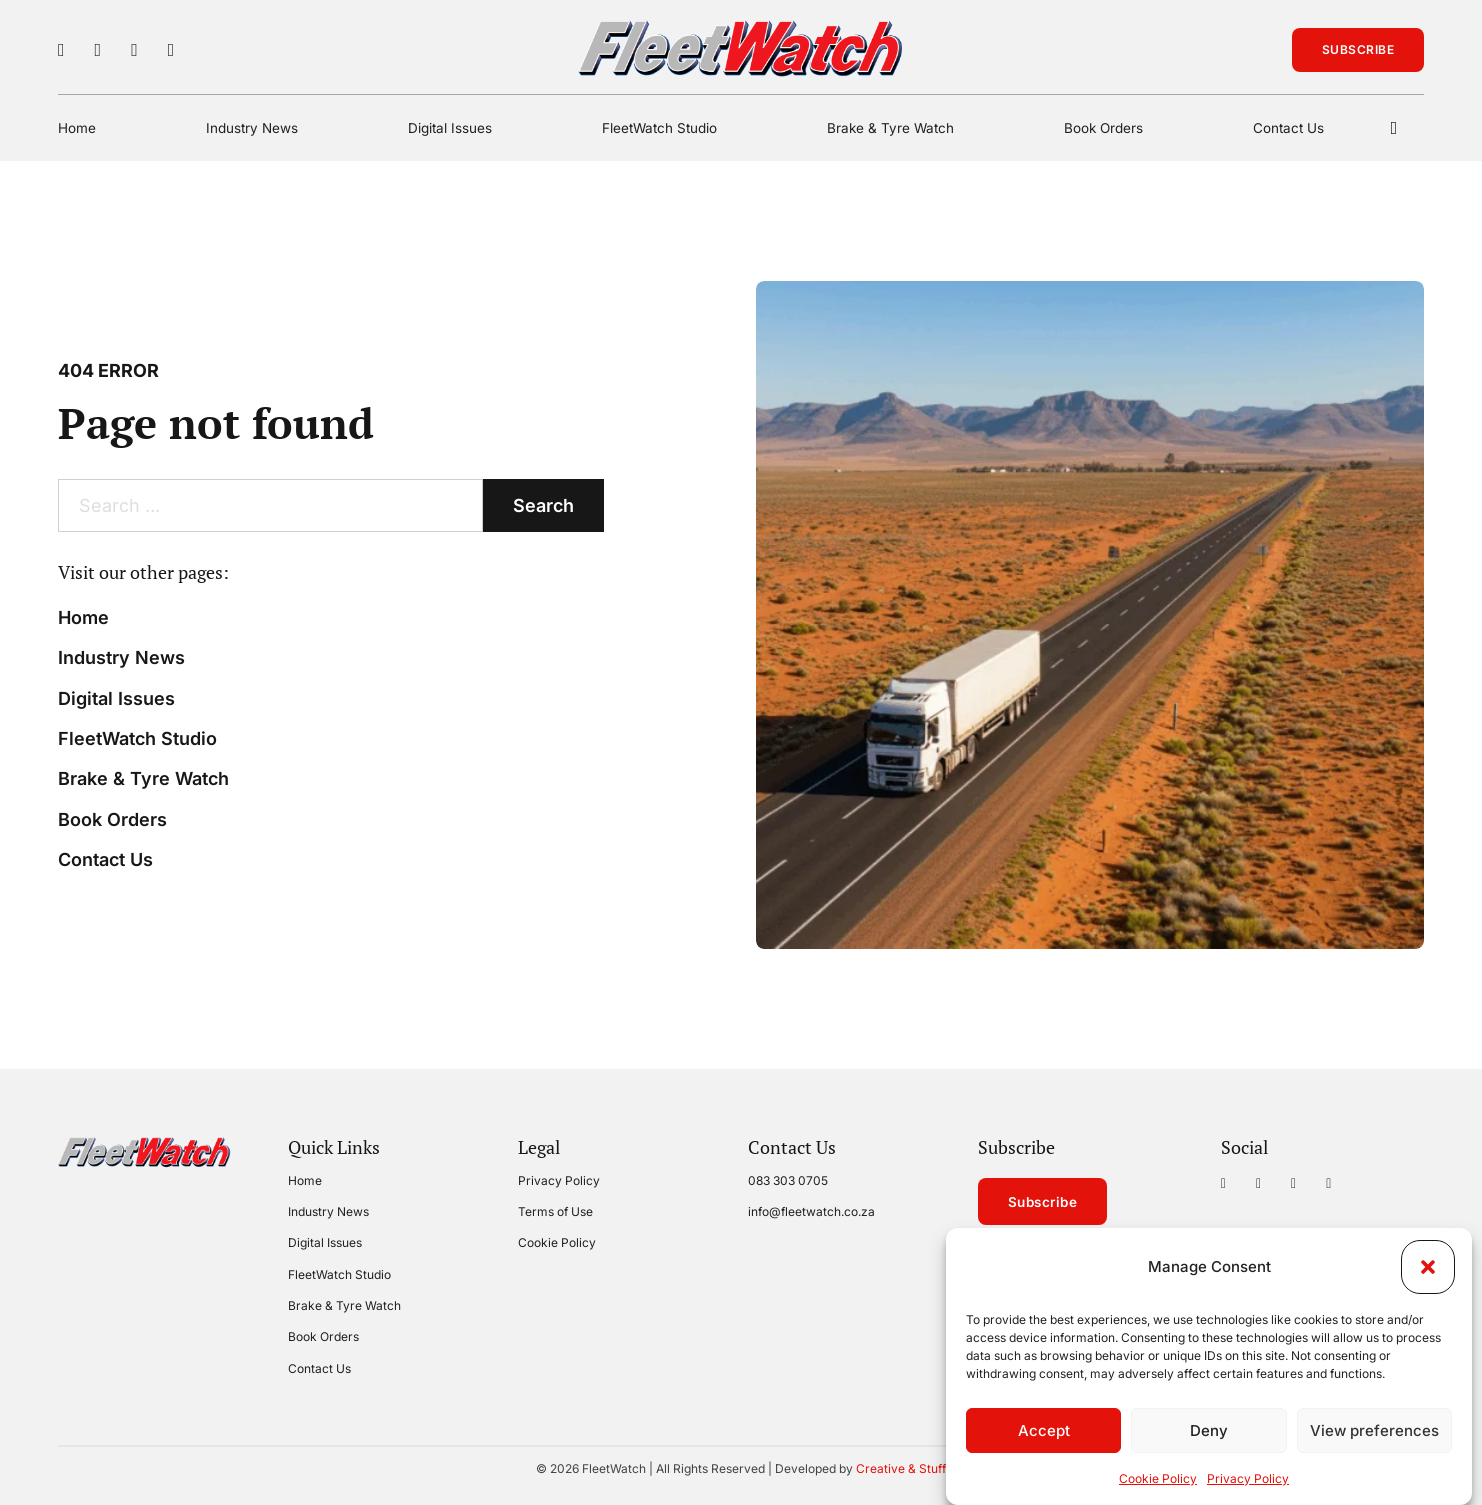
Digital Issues (450, 128)
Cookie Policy (1158, 1480)
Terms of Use (555, 1211)
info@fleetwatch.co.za (811, 1211)
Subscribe (1358, 49)
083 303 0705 (788, 1180)
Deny (1209, 1431)
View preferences (1374, 1431)
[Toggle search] (1394, 128)
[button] (1428, 1269)
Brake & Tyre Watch (890, 128)
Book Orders (1103, 128)
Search (543, 505)
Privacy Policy (1248, 1480)
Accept (1044, 1431)
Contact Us (1288, 128)
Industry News (252, 128)
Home (77, 128)
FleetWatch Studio (659, 128)
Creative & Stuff (901, 1468)
